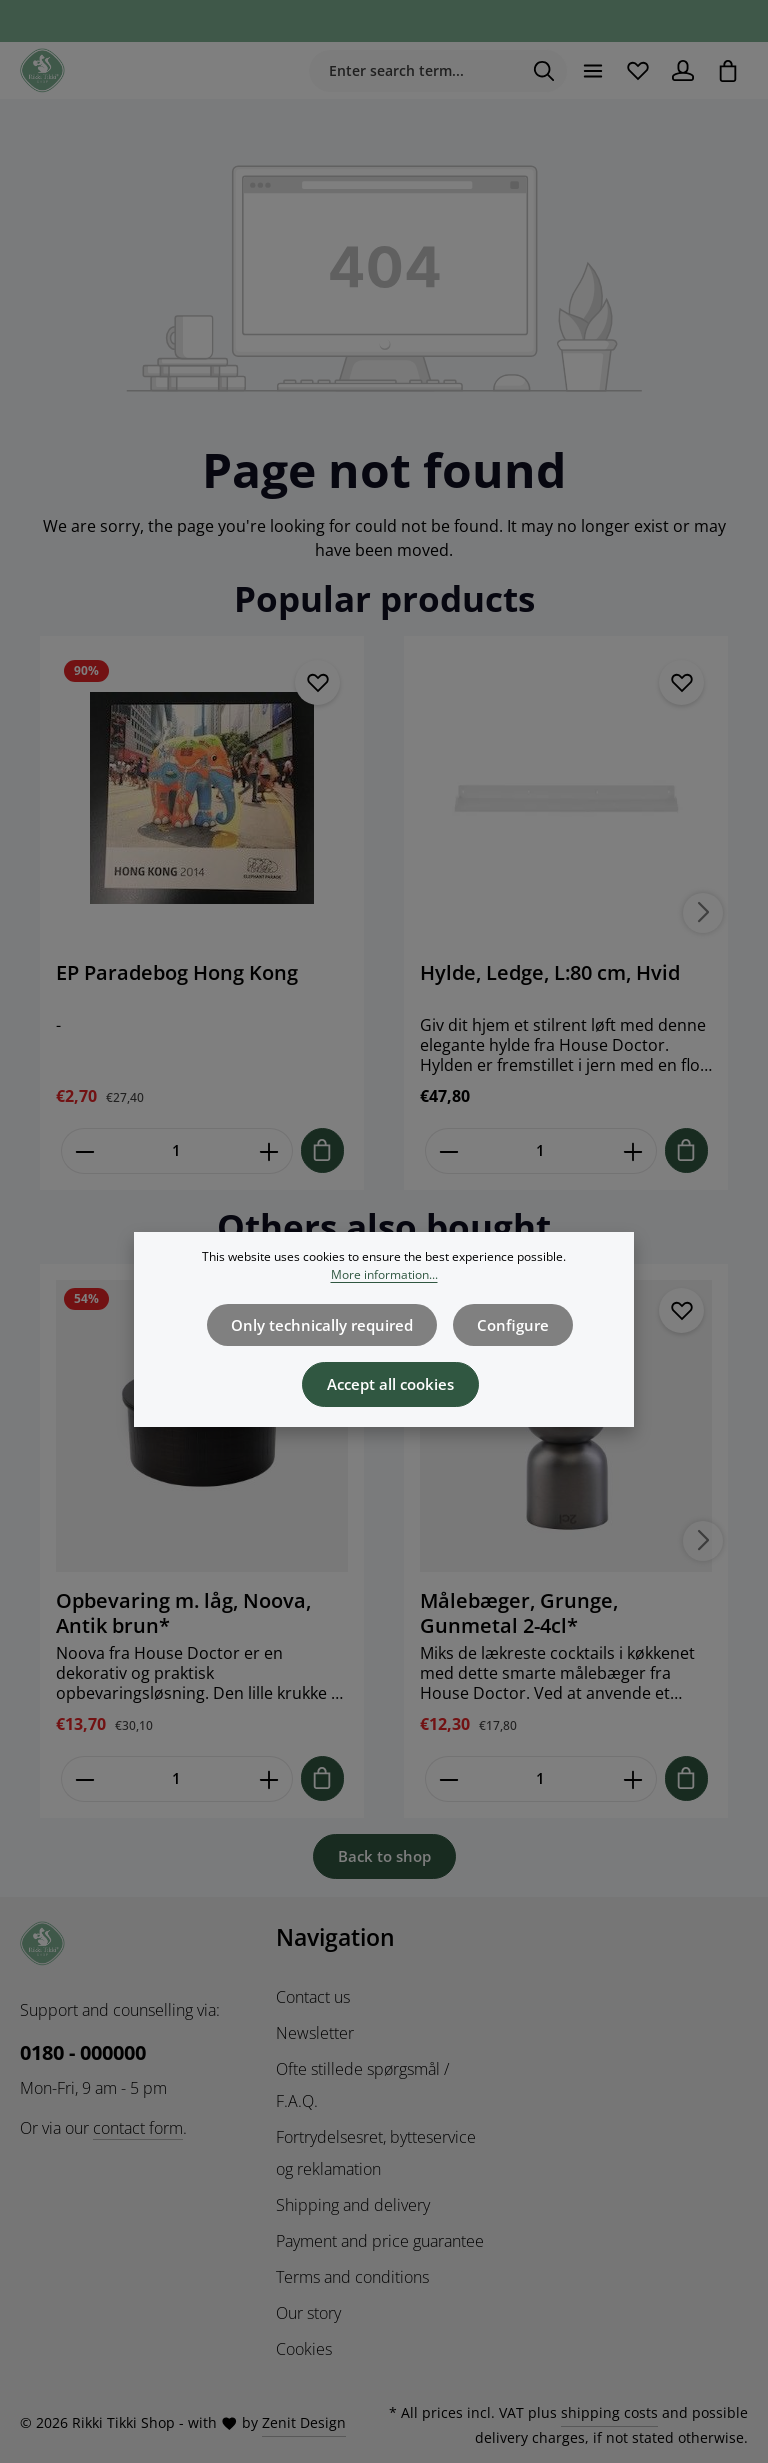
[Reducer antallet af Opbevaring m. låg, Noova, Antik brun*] (84, 1779)
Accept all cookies (390, 1384)
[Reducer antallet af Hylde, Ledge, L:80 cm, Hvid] (448, 1152)
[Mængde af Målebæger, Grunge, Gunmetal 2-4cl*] (541, 1779)
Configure (508, 1326)
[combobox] (407, 72)
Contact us (313, 1996)
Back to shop (384, 1856)
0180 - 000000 (83, 2051)
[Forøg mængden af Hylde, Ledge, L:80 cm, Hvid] (633, 1152)
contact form (138, 2127)
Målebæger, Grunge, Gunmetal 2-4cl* (519, 1614)
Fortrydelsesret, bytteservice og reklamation (376, 2152)
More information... (384, 1276)
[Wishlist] (632, 71)
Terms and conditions (352, 2276)
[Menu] (585, 71)
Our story (308, 2312)
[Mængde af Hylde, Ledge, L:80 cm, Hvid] (541, 1152)
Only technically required (324, 1326)
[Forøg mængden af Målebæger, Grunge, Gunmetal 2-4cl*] (633, 1779)
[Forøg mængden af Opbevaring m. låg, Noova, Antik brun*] (269, 1779)
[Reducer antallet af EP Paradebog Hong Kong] (84, 1152)
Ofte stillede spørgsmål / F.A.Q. (362, 2084)
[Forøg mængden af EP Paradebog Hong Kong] (269, 1152)
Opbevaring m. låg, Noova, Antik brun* (183, 1614)
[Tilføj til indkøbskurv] (322, 1151)
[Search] (536, 72)
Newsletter (315, 2032)
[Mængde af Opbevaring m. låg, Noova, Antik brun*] (177, 1779)
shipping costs (609, 2411)
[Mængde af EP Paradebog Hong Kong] (177, 1152)
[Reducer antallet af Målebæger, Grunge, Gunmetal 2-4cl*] (448, 1779)
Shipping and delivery (353, 2204)
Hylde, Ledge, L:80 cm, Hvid (550, 975)
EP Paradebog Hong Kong (177, 975)
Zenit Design (304, 2422)
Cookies (304, 2348)
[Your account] (679, 71)
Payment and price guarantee (380, 2240)
